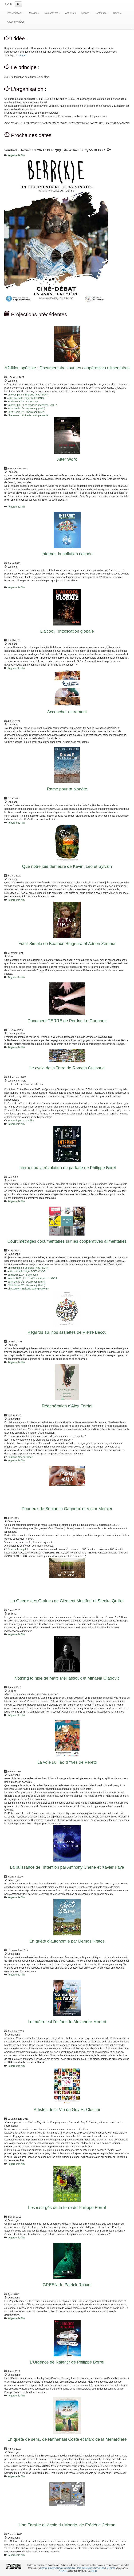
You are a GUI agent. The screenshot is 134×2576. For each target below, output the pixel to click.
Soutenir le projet (17, 1549)
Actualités (70, 13)
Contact (117, 13)
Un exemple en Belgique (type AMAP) (27, 394)
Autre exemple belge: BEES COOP (26, 398)
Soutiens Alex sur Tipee (20, 1457)
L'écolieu (33, 13)
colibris (93, 2571)
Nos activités (52, 13)
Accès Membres (15, 21)
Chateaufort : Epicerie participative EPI (28, 415)
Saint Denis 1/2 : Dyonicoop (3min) (26, 408)
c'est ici (22, 55)
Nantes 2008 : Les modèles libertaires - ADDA (32, 405)
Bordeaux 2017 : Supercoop (22, 401)
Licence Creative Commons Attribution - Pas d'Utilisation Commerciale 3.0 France (77, 2568)
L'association (15, 13)
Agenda (85, 13)
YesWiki (62, 2571)
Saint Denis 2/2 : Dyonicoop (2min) (26, 412)
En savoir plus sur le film (20, 1120)
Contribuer (101, 13)
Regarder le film (16, 155)
